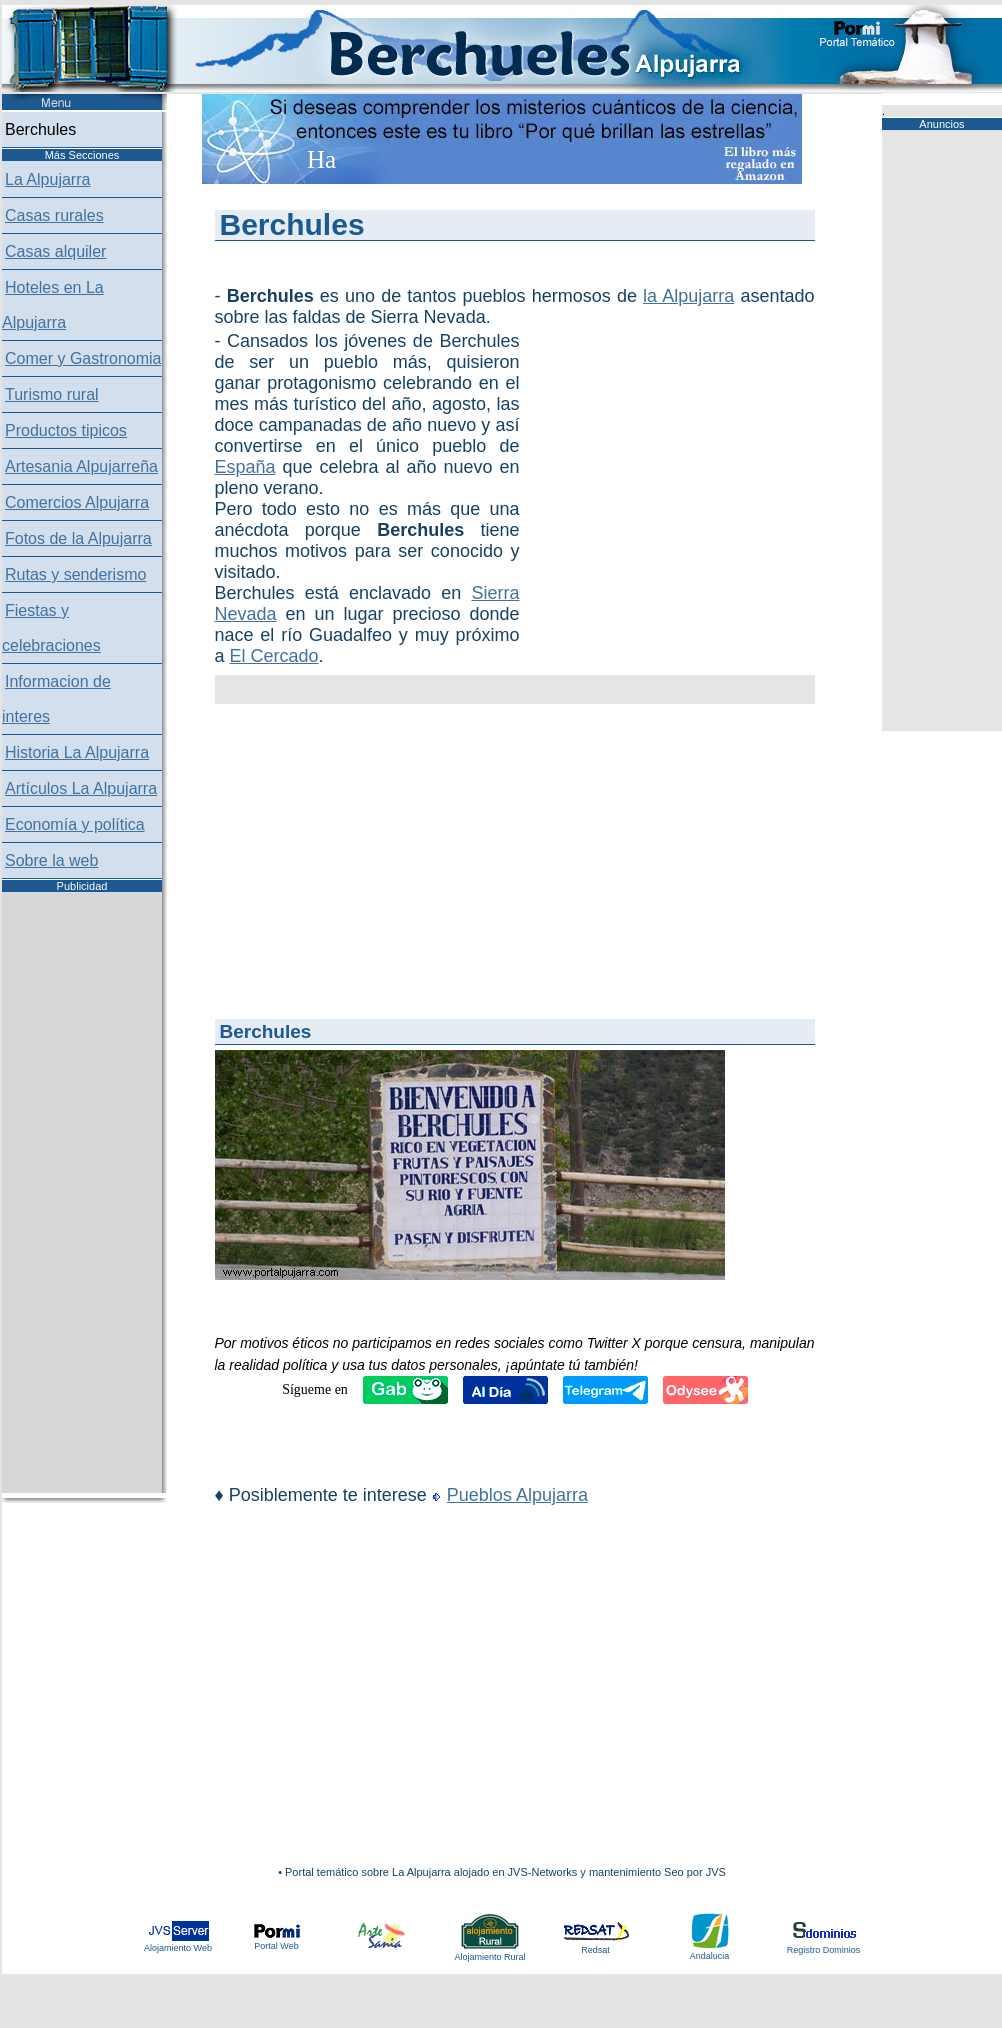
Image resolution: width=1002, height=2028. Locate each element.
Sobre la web (51, 860)
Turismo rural (52, 394)
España (245, 467)
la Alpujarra (688, 296)
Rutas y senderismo (75, 574)
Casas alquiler (55, 251)
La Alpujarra (47, 179)
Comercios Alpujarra (77, 502)
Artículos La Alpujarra (81, 788)
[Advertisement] (625, 431)
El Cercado (274, 656)
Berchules (40, 129)
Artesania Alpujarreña (81, 466)
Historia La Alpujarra (77, 752)
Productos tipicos (66, 430)
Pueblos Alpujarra (517, 1495)
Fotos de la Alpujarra (78, 538)
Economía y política (75, 824)
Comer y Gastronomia (83, 358)
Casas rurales (54, 215)
